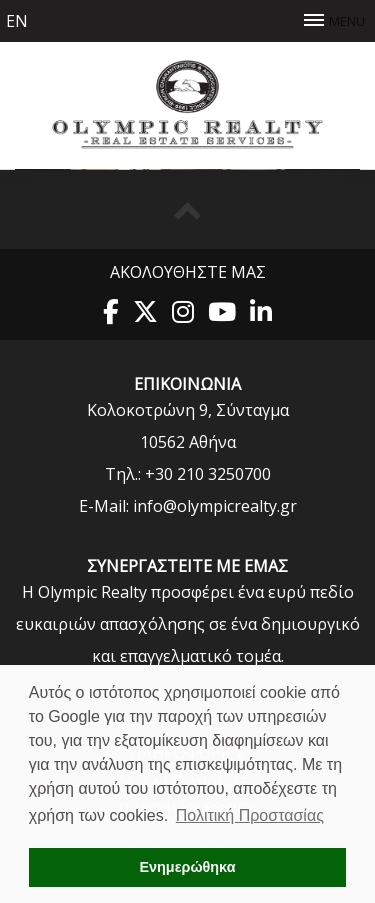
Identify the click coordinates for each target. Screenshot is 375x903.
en (17, 21)
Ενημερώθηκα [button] (187, 867)
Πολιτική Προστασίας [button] (250, 815)
